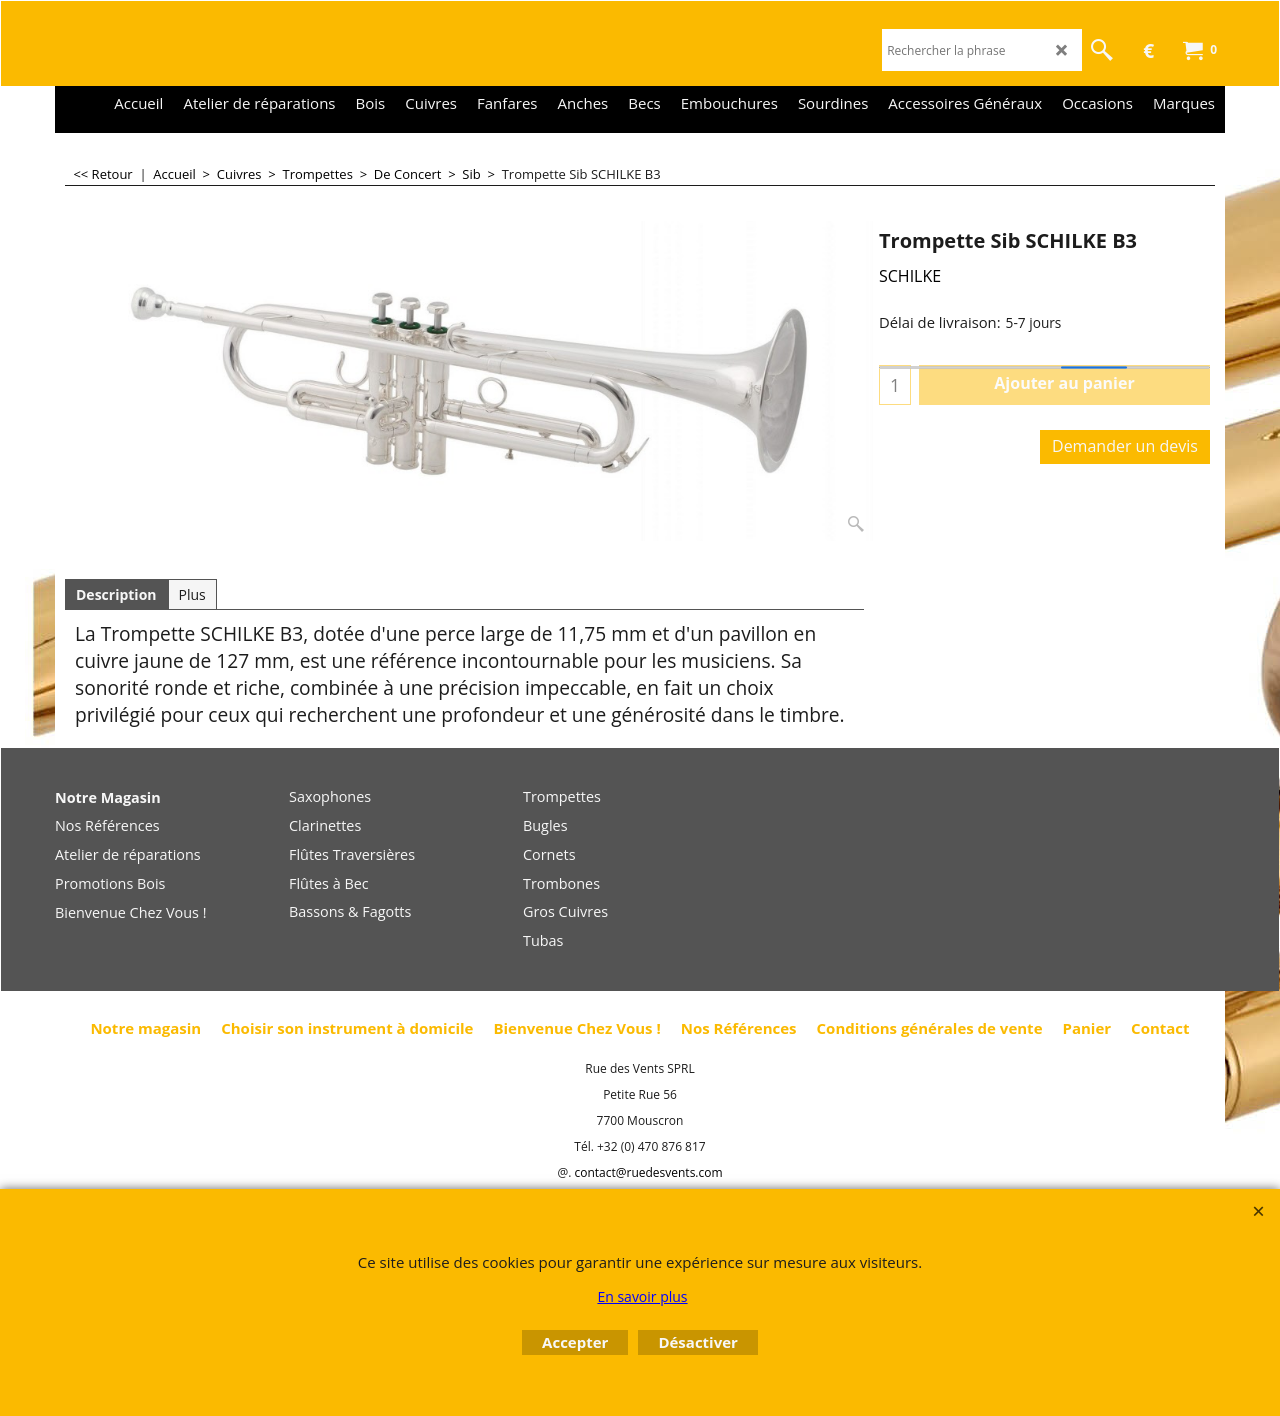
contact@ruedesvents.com (648, 1172)
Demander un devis (1125, 446)
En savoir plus (642, 1296)
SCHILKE (910, 276)
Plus (192, 594)
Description (116, 594)
